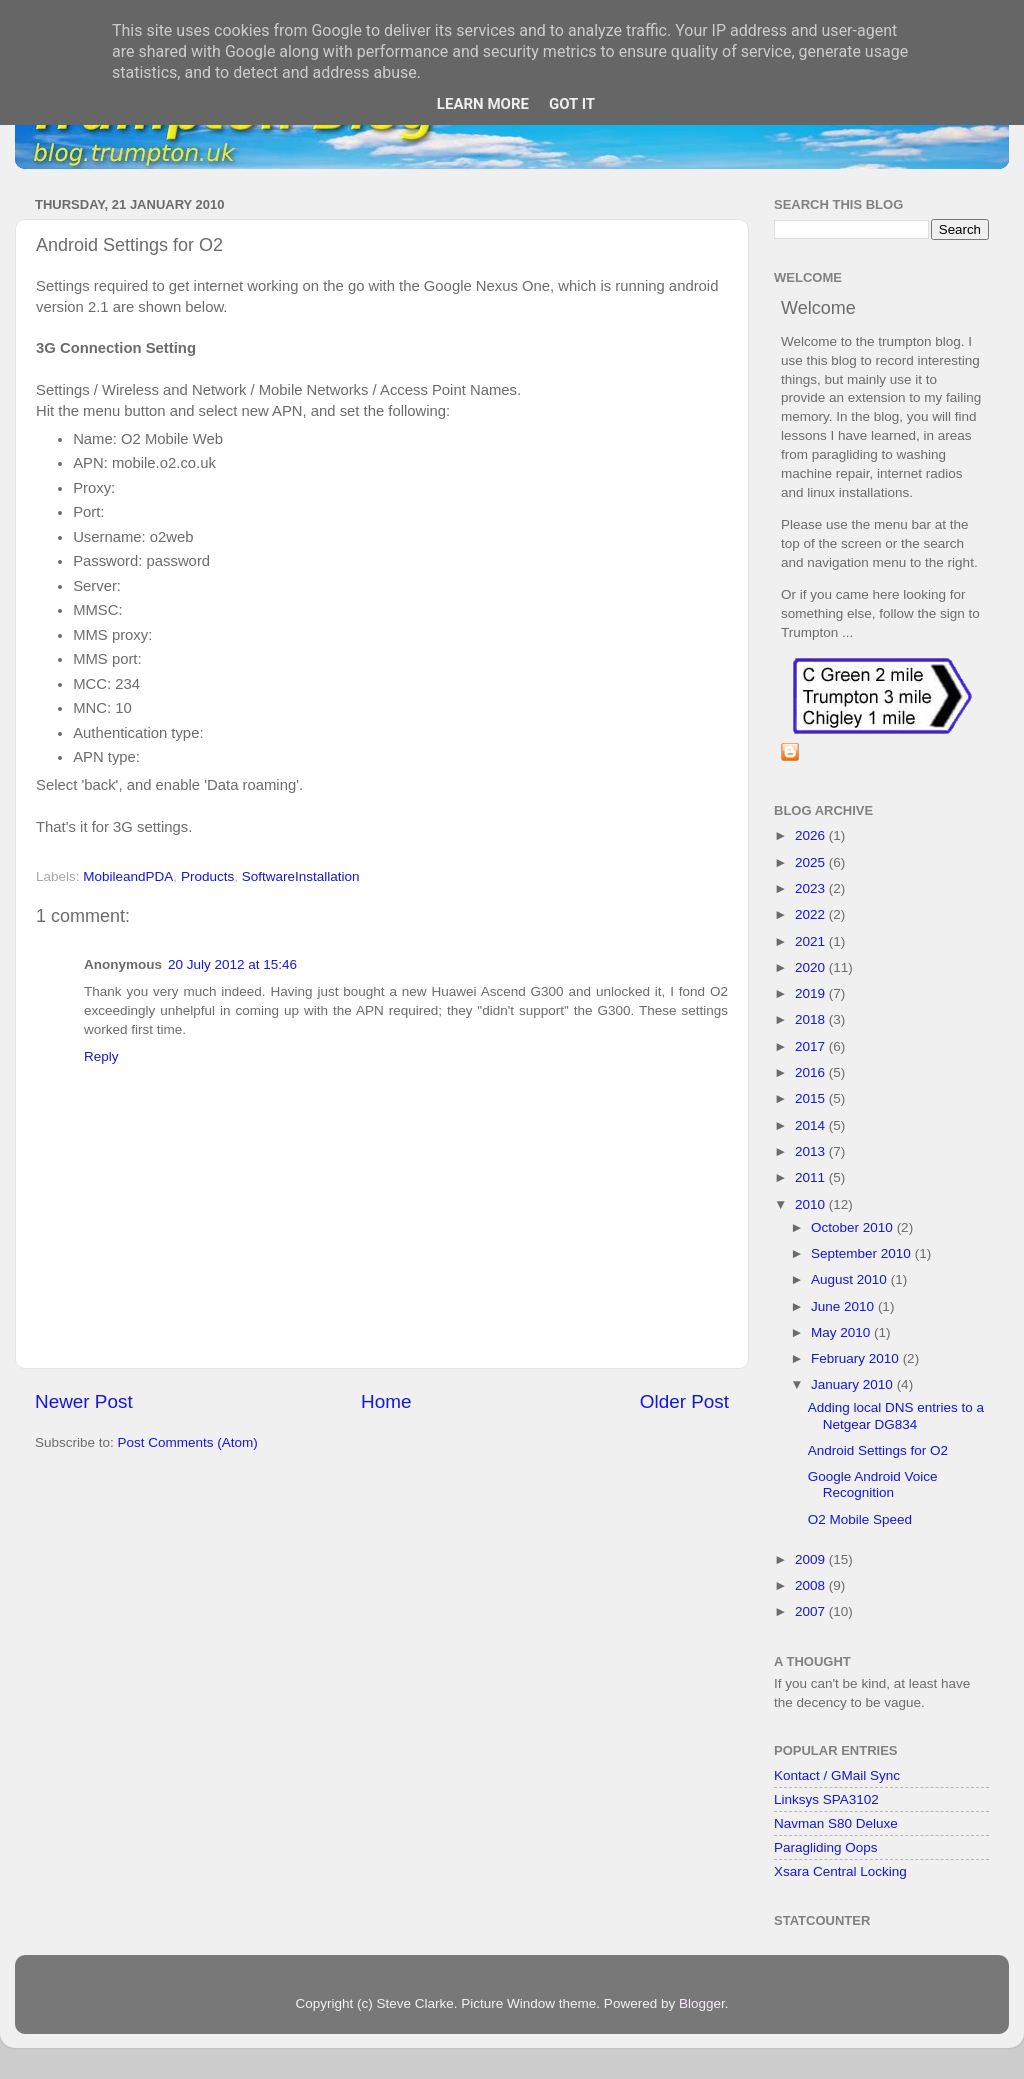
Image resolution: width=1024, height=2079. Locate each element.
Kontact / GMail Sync (837, 1775)
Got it (572, 104)
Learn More (483, 104)
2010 (812, 1204)
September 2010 (863, 1253)
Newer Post (84, 1401)
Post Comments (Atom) (188, 1442)
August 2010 (851, 1279)
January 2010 (854, 1384)
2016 (812, 1072)
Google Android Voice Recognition (873, 1484)
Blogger (702, 2003)
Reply (101, 1056)
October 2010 (854, 1227)
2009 (812, 1559)
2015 (812, 1098)
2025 (812, 862)
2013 (812, 1151)
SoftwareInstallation (301, 876)
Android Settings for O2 (878, 1450)
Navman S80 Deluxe (836, 1823)
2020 (812, 967)
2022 (812, 914)
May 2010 (842, 1332)
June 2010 (844, 1306)
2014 (812, 1125)
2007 (812, 1611)
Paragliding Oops (826, 1847)
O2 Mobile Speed (860, 1519)
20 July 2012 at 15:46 (232, 964)
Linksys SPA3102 (826, 1799)
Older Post (684, 1401)
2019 (812, 993)
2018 (812, 1019)
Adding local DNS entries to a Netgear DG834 (896, 1415)
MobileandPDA (128, 876)
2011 (812, 1177)
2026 (812, 835)
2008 (812, 1585)
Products (207, 876)
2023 (812, 888)
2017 (812, 1046)
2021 (812, 941)
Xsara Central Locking (840, 1871)
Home (386, 1401)
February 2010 (857, 1358)
